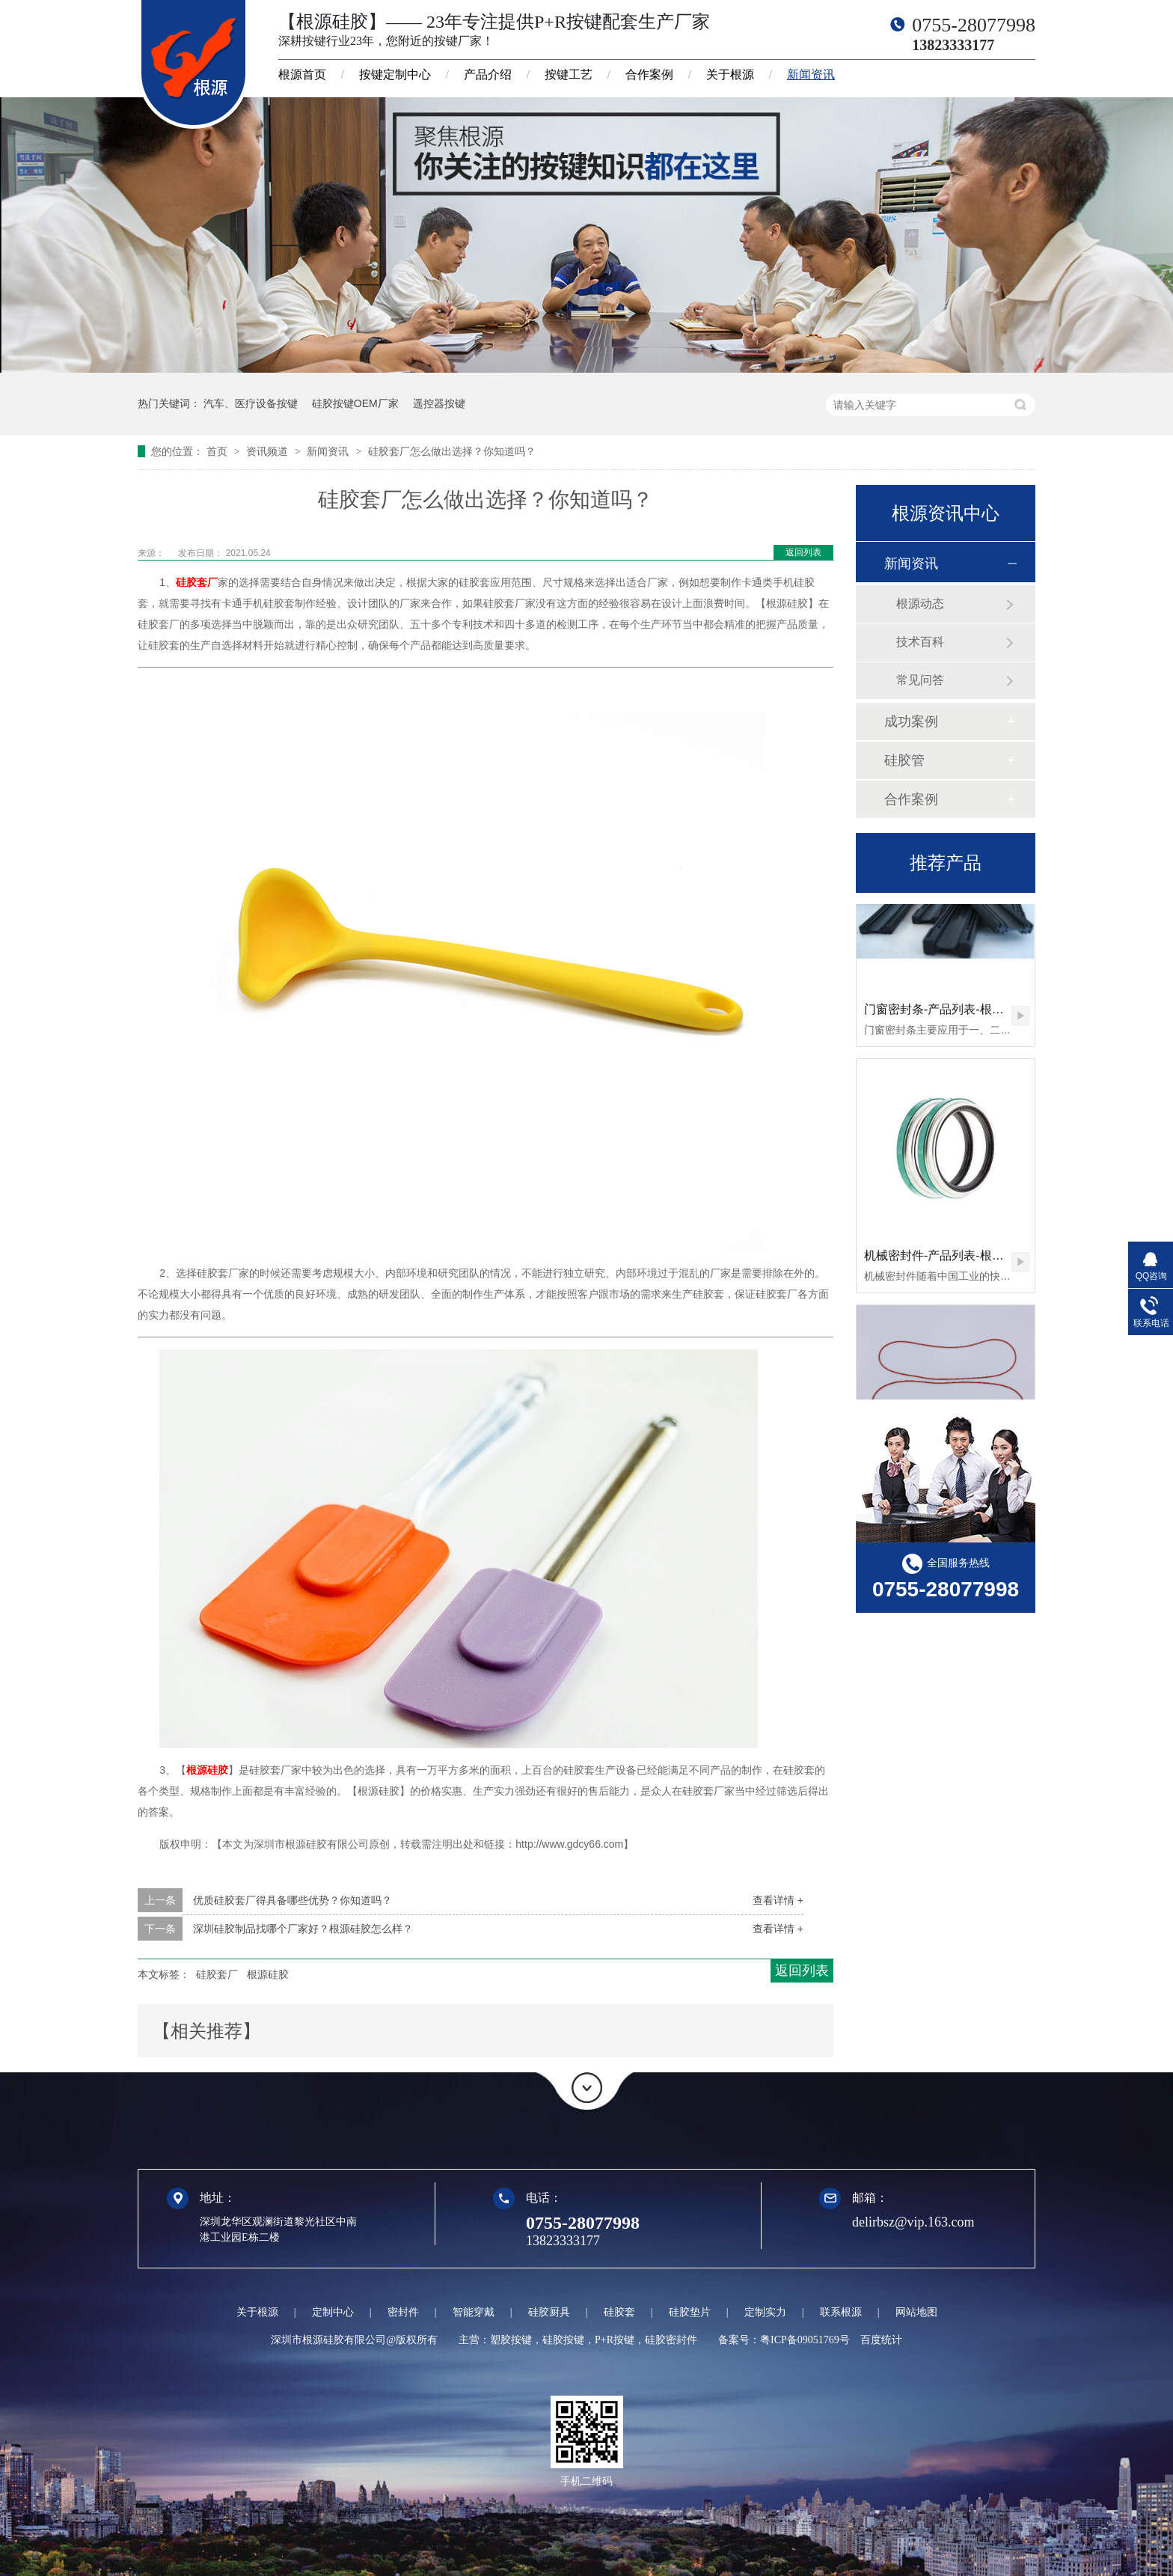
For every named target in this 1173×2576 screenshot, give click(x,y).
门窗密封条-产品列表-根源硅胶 (946, 1012)
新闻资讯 (811, 74)
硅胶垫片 (690, 2312)
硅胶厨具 (549, 2312)
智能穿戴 (473, 2312)
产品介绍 (488, 74)
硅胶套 (619, 2312)
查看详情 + (778, 1900)
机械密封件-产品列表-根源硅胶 (946, 1258)
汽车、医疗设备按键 (250, 403)
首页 (218, 451)
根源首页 (302, 74)
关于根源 (730, 74)
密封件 (403, 2312)
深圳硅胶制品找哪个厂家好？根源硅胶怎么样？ (303, 1929)
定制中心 (333, 2312)
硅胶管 (904, 760)
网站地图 (916, 2312)
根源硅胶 (207, 1770)
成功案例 (911, 721)
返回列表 (803, 552)
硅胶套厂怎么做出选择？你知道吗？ (452, 451)
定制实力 (765, 2312)
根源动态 (920, 603)
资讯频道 (268, 451)
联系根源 (841, 2312)
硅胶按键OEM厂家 (355, 403)
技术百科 (920, 641)
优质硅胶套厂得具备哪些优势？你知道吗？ (292, 1900)
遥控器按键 (439, 403)
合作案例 (649, 74)
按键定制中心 (395, 74)
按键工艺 (568, 74)
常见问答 (920, 680)
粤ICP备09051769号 (805, 2339)
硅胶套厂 (197, 582)
